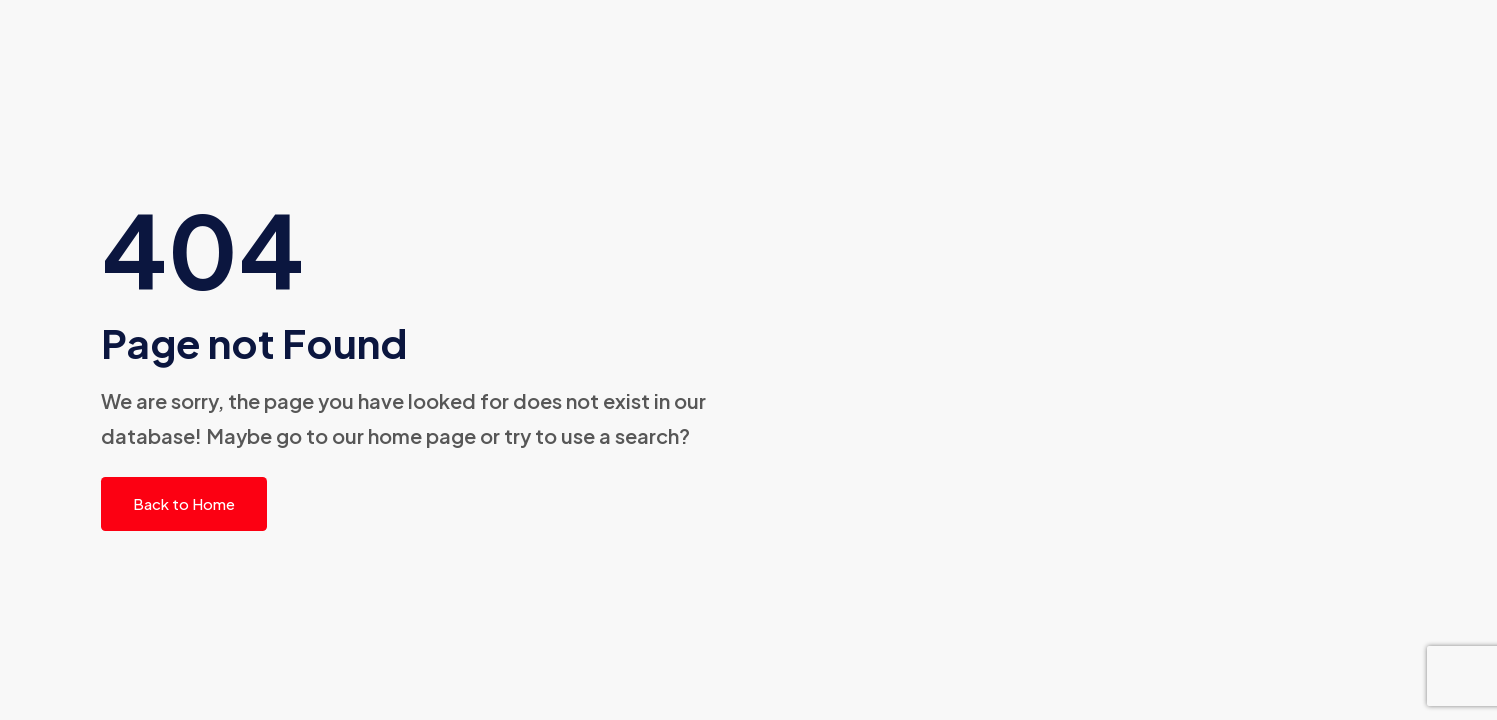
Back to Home (184, 503)
